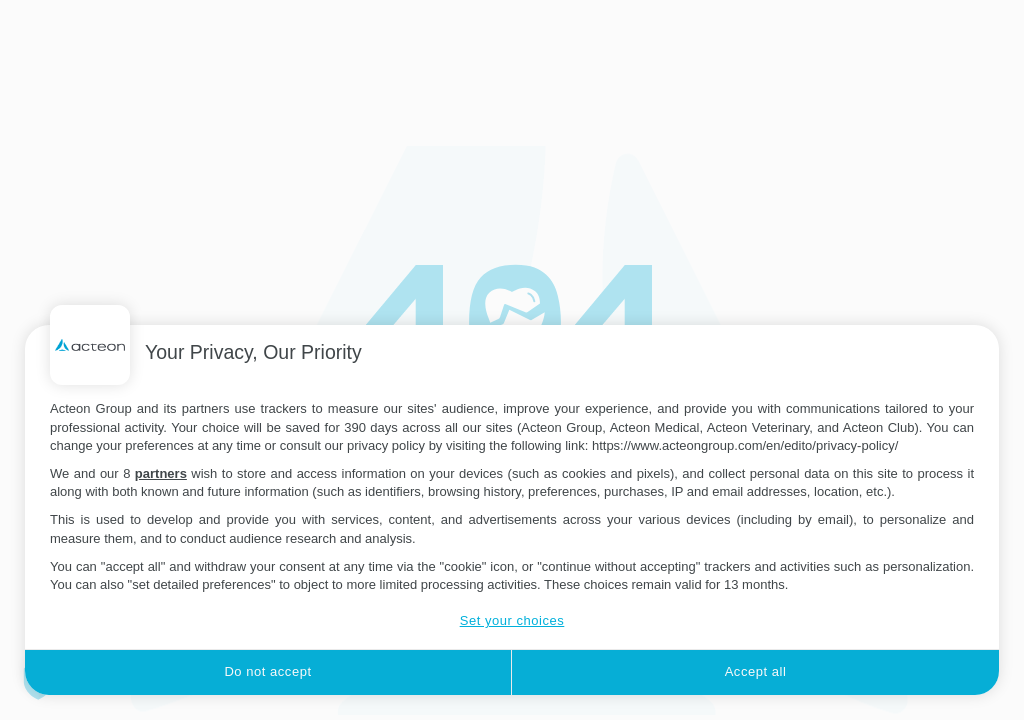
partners (161, 473)
